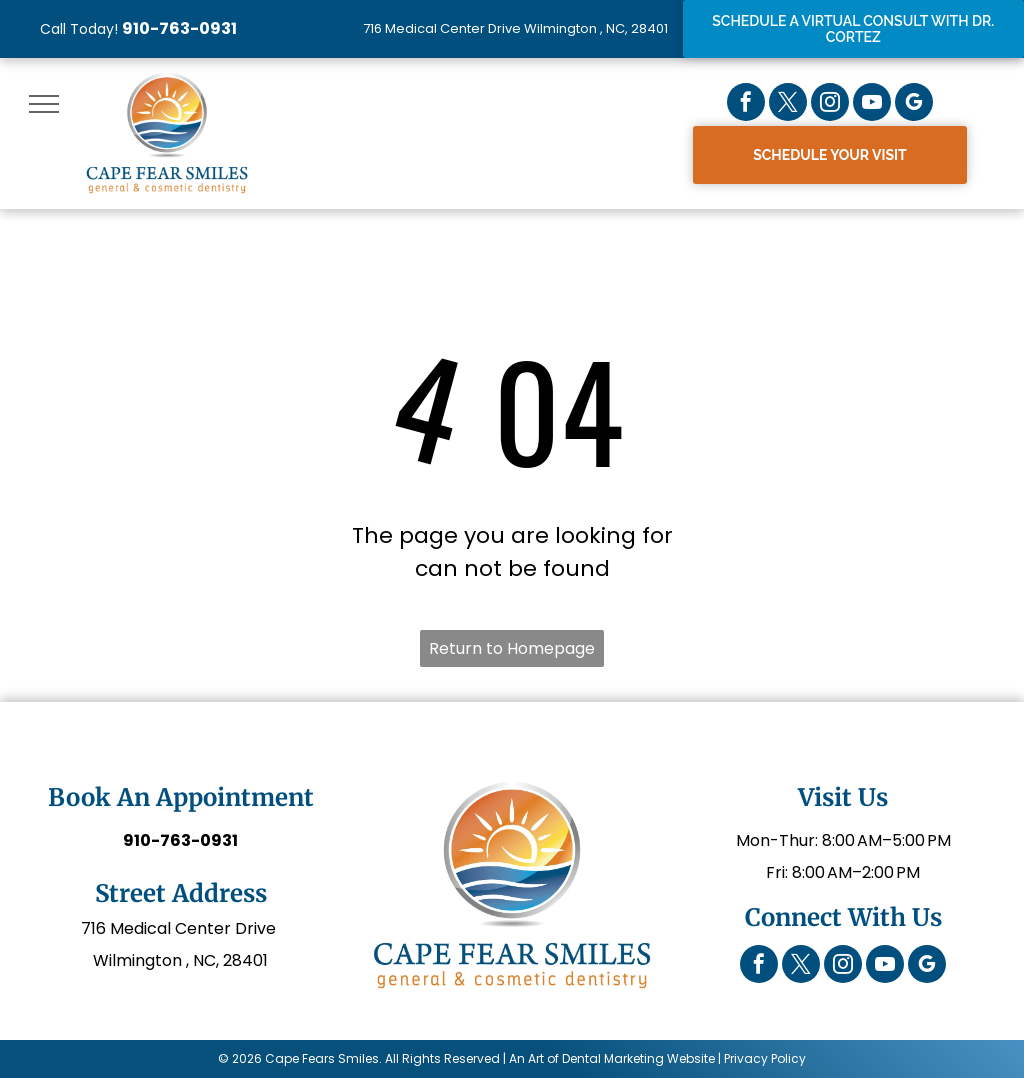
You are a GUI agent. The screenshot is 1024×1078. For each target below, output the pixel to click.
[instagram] (830, 104)
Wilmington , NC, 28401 (180, 960)
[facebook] (746, 104)
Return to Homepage (512, 648)
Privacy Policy (765, 1058)
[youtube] (872, 104)
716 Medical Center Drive (180, 928)
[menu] (44, 104)
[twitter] (788, 104)
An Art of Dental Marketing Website (612, 1058)
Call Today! (79, 29)
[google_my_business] (914, 104)
